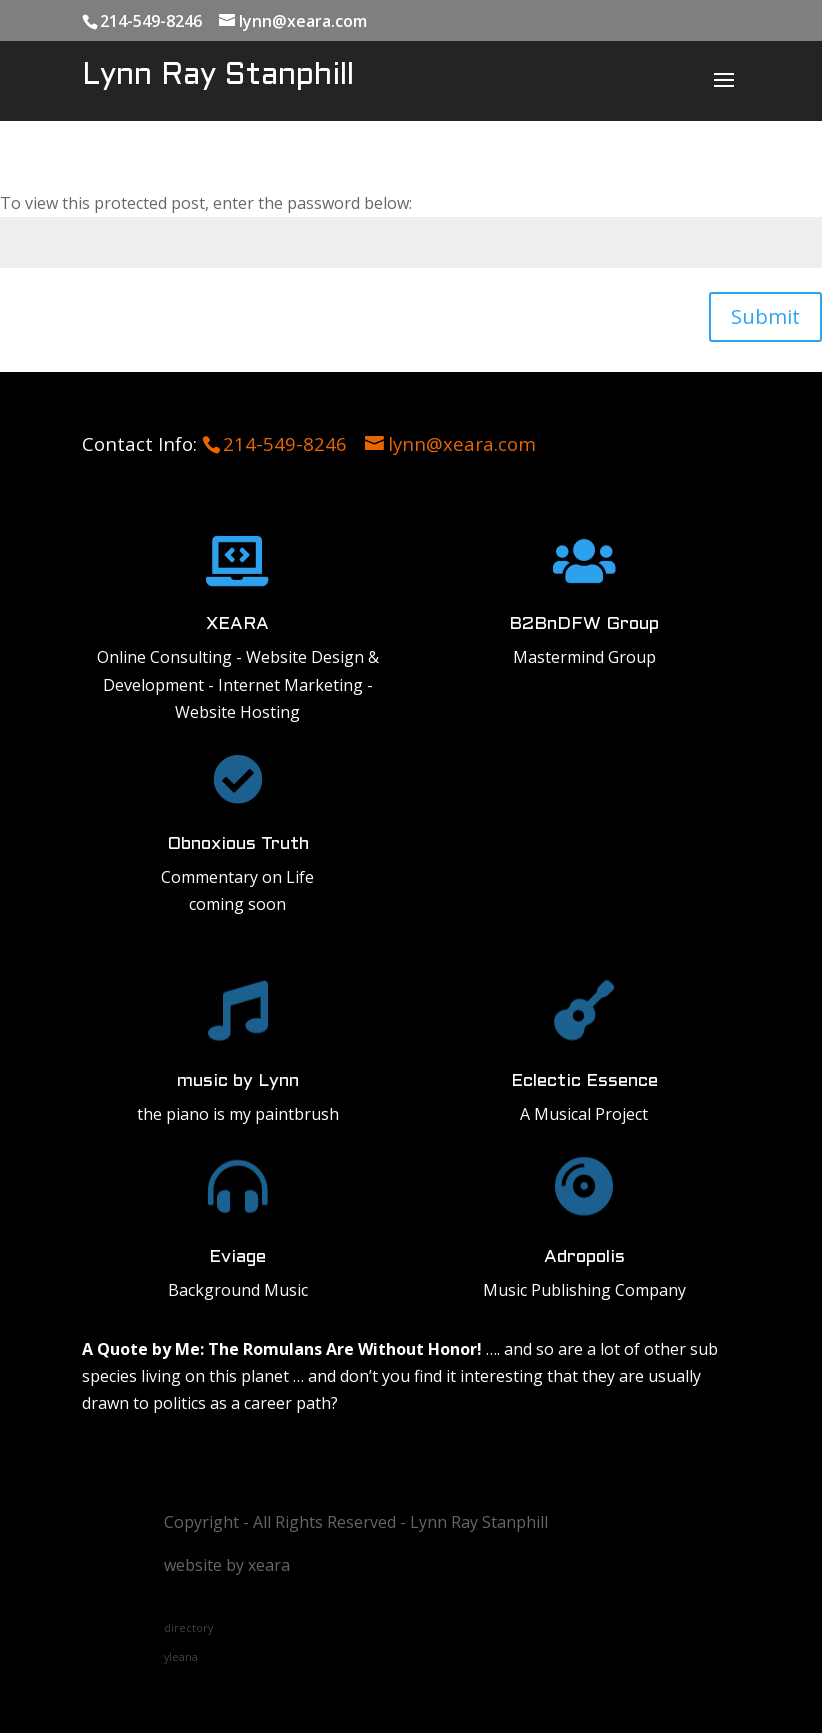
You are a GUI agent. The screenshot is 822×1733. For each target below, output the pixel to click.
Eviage (237, 1257)
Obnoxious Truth (238, 844)
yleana (181, 1657)
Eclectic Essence (584, 1081)
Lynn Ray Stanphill (218, 76)
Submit (765, 316)
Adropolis (584, 1257)
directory (188, 1628)
